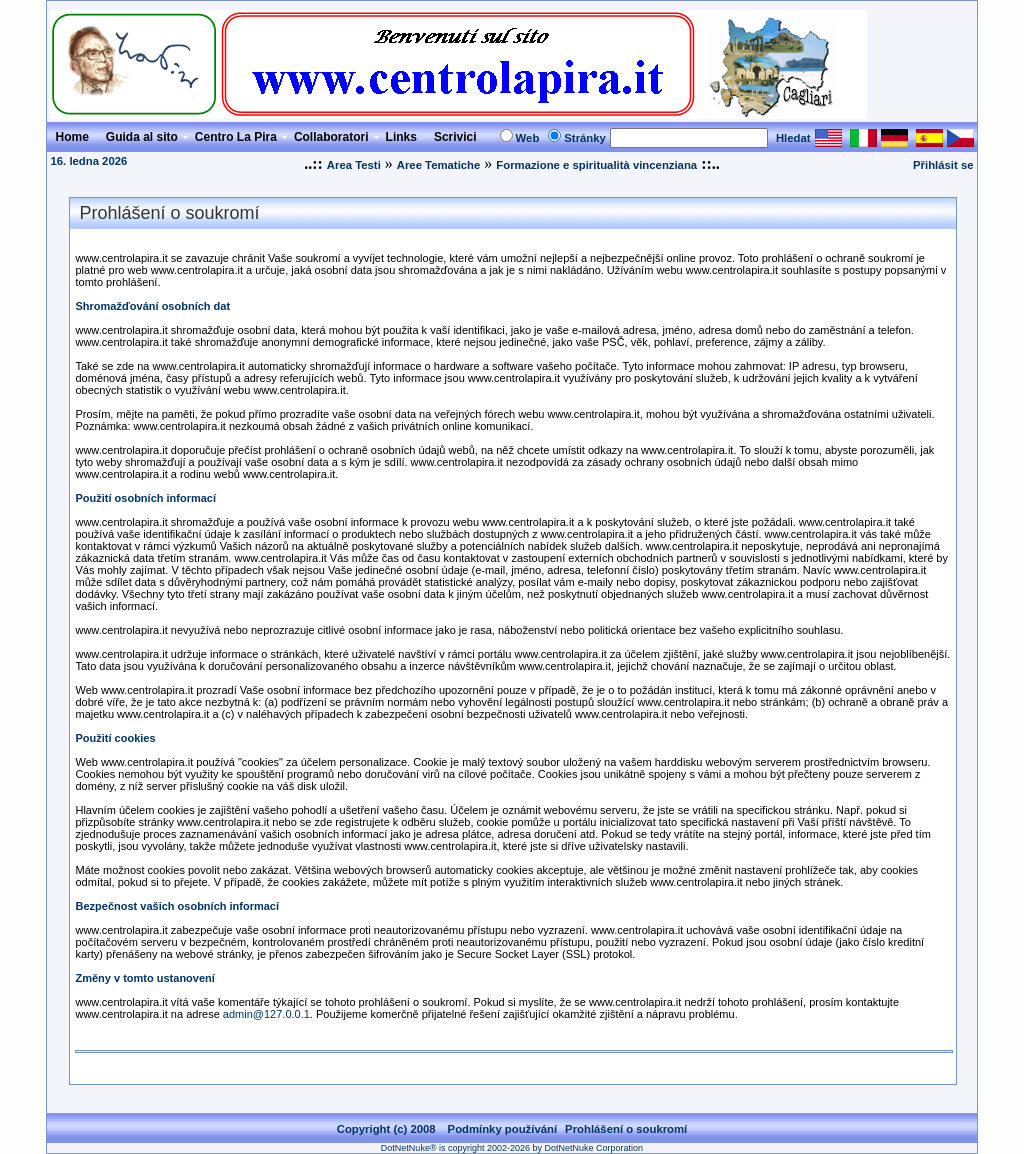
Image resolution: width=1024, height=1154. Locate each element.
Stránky (585, 138)
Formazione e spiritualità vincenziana (596, 165)
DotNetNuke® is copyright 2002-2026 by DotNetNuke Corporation (512, 1148)
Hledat (793, 138)
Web (528, 138)
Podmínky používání (503, 1129)
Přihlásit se (943, 165)
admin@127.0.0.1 (266, 1014)
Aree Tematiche (439, 165)
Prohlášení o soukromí (626, 1129)
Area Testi (354, 165)
